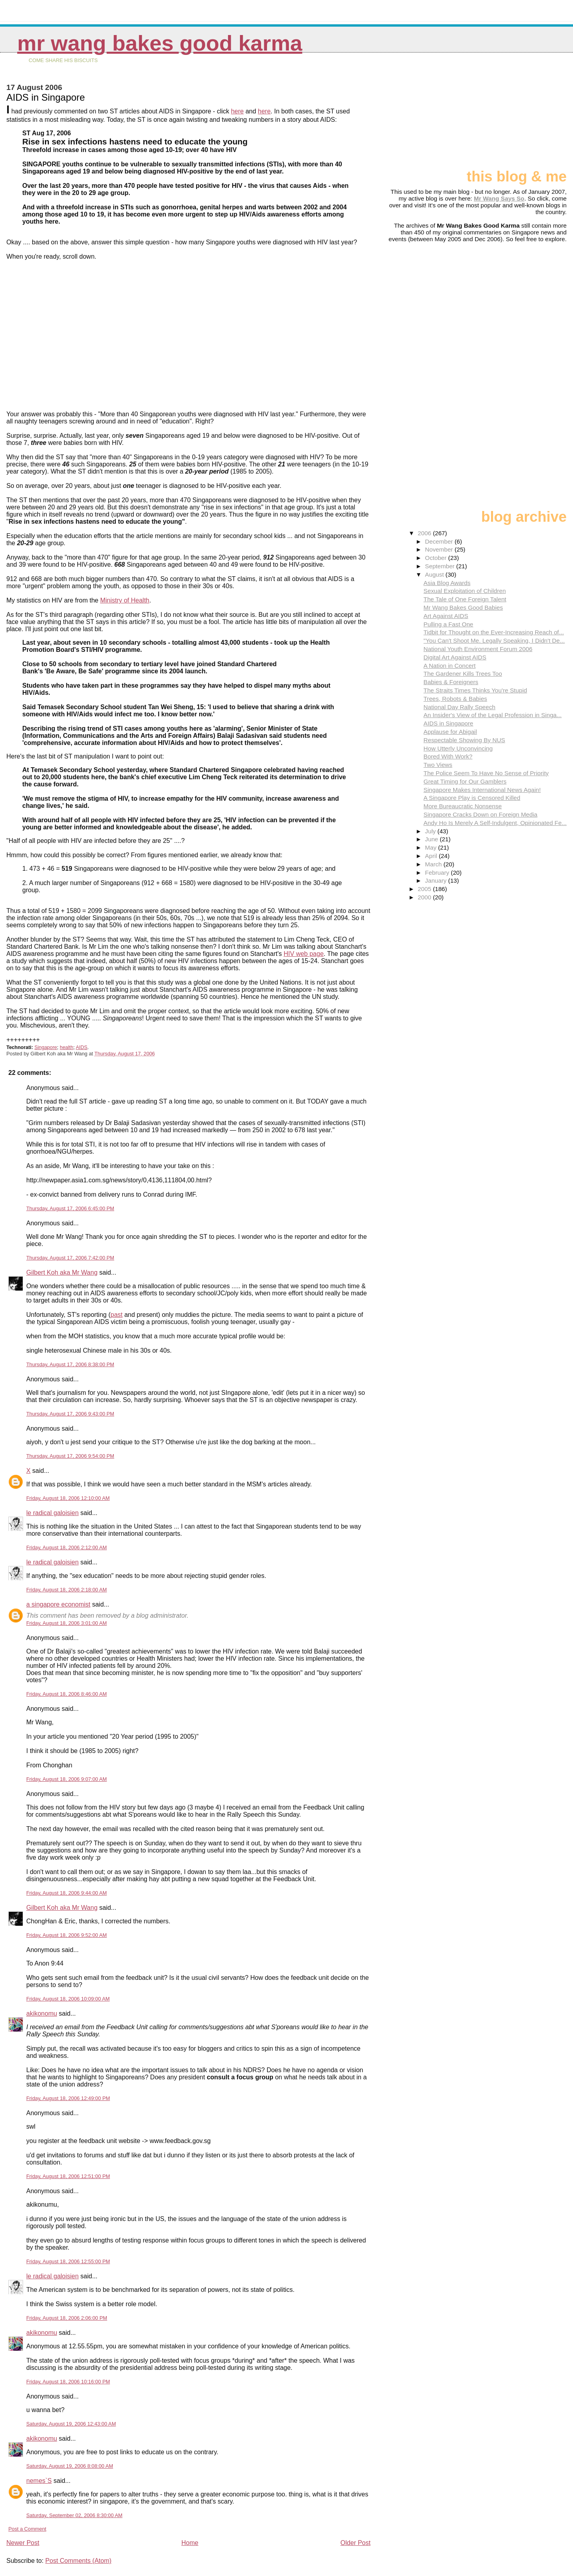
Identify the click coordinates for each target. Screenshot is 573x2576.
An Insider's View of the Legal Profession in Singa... (492, 715)
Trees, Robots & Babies (455, 698)
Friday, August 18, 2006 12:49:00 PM (68, 2098)
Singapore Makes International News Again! (482, 789)
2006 (425, 533)
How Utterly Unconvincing (458, 748)
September (440, 566)
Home (190, 2542)
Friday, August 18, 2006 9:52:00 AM (66, 1935)
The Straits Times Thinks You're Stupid (475, 690)
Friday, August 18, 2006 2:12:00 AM (66, 1547)
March (434, 864)
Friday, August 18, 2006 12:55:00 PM (68, 2261)
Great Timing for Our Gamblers (464, 781)
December (439, 541)
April (432, 855)
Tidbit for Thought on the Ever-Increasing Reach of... (493, 632)
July (431, 831)
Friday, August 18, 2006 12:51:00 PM (68, 2176)
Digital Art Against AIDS (454, 657)
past (117, 1314)
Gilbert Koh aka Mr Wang (61, 1272)
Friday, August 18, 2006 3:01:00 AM (66, 1623)
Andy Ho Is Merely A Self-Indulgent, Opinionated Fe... (495, 822)
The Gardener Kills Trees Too (462, 673)
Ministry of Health (125, 600)
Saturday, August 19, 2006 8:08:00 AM (69, 2466)
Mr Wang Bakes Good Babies (463, 607)
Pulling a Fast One (448, 624)
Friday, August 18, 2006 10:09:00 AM (68, 1999)
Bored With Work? (447, 756)
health (66, 1047)
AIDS (81, 1047)
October (436, 557)
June (432, 839)
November (439, 549)
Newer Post (22, 2542)
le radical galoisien (52, 1512)
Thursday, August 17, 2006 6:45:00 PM (70, 1208)
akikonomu (41, 2013)
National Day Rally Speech (459, 707)
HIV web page (304, 953)
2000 (425, 897)
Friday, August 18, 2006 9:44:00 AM (66, 1893)
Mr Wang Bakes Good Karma (159, 43)
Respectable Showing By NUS (464, 740)
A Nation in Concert (449, 665)
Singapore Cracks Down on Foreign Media (480, 814)
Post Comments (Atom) (78, 2560)
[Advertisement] (527, 114)
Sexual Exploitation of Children (464, 590)
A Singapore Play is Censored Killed (471, 797)
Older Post (356, 2542)
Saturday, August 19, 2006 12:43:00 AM (71, 2424)
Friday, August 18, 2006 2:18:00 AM (66, 1590)
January (436, 880)
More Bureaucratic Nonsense (462, 806)
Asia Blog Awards (446, 582)
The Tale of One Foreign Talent (464, 599)
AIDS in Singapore (448, 723)
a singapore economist (58, 1604)
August (435, 574)
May (431, 847)
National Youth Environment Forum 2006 (477, 648)
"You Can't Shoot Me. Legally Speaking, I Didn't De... (494, 640)
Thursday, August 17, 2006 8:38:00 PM (70, 1364)
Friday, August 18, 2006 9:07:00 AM (66, 1779)
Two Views (437, 764)
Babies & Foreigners (450, 682)
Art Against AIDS (445, 615)
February (438, 872)
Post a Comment (27, 2529)
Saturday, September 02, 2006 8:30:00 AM (74, 2515)
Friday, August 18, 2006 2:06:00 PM (66, 2318)
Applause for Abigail (450, 731)
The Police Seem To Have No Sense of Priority (486, 773)
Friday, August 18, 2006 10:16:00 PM (68, 2382)
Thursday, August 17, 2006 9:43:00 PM (70, 1414)
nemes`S (39, 2480)
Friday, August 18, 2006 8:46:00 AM (66, 1694)
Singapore (45, 1047)
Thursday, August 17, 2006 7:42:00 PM (70, 1258)
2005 (425, 888)
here (237, 111)
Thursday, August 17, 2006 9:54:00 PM (70, 1456)
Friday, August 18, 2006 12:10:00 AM (68, 1498)
